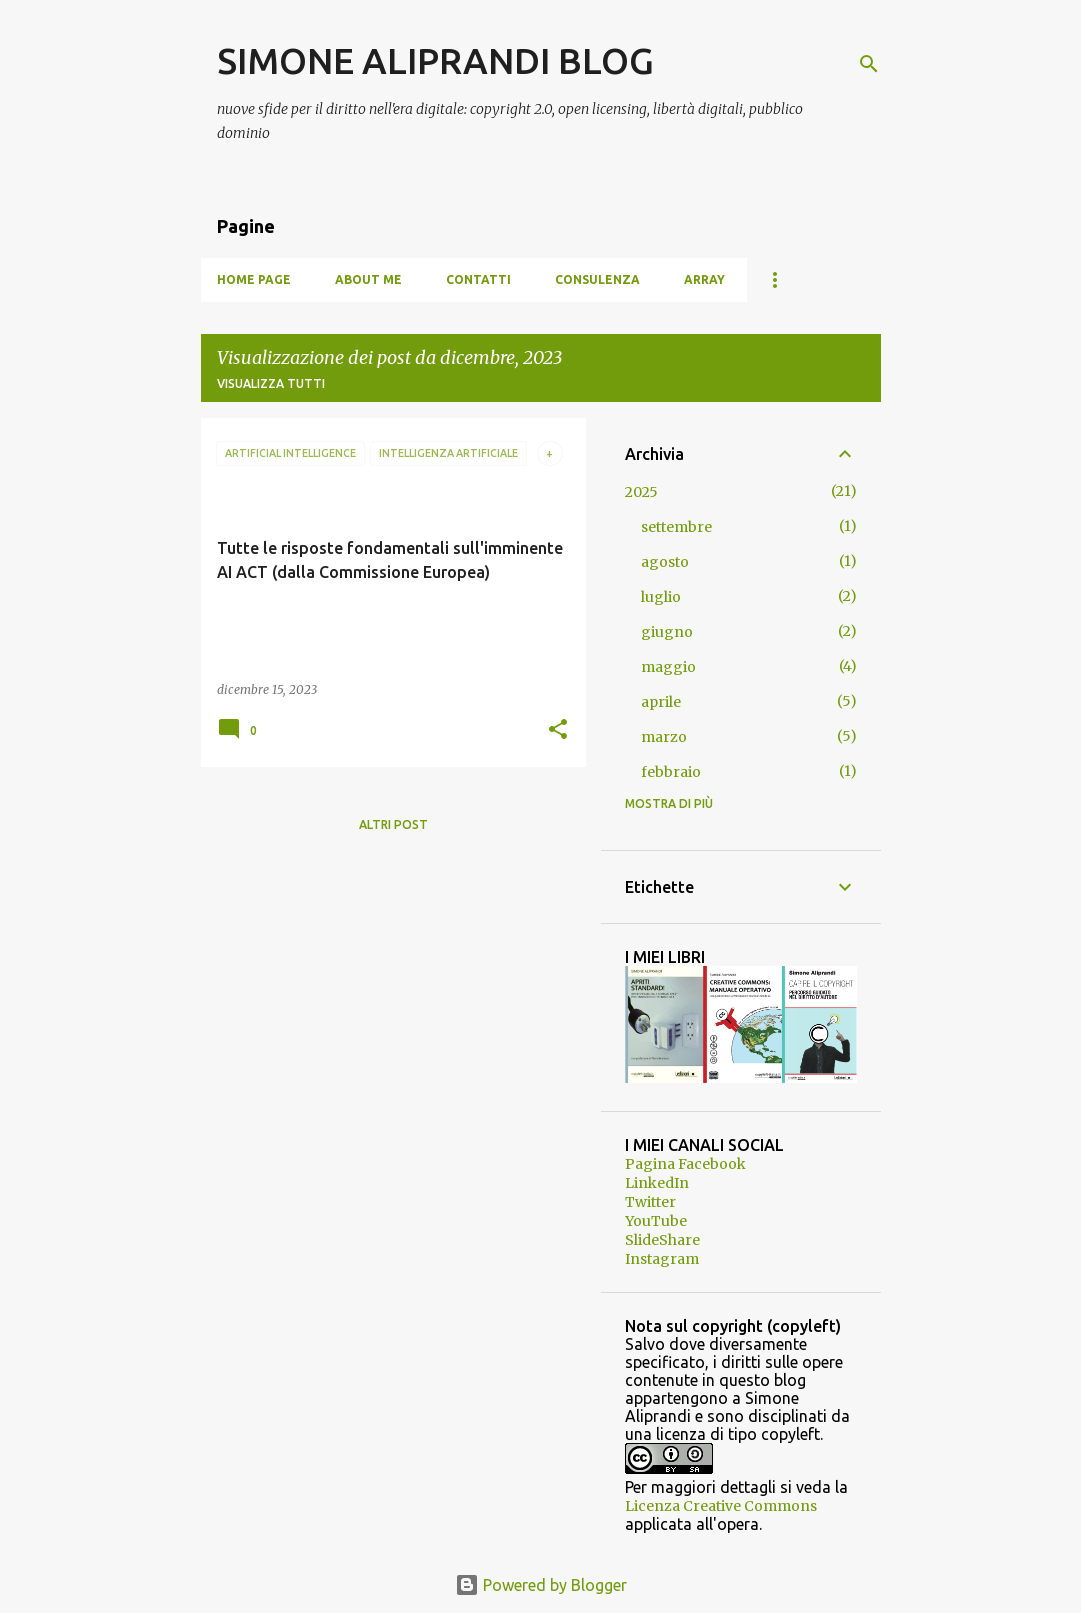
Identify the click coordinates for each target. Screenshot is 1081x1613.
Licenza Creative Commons (721, 1506)
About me (368, 279)
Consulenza (597, 279)
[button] (558, 730)
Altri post (393, 824)
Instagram (662, 1259)
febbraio (671, 772)
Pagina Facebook (685, 1164)
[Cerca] (869, 64)
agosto (665, 562)
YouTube (656, 1221)
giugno (667, 632)
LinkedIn (657, 1183)
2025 (641, 492)
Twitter (650, 1202)
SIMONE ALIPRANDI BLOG (435, 60)
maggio (668, 667)
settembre (676, 527)
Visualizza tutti (271, 383)
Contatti (478, 279)
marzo (664, 737)
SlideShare (662, 1240)
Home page (254, 279)
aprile (661, 702)
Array (704, 279)
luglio (661, 597)
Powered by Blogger (541, 1585)
